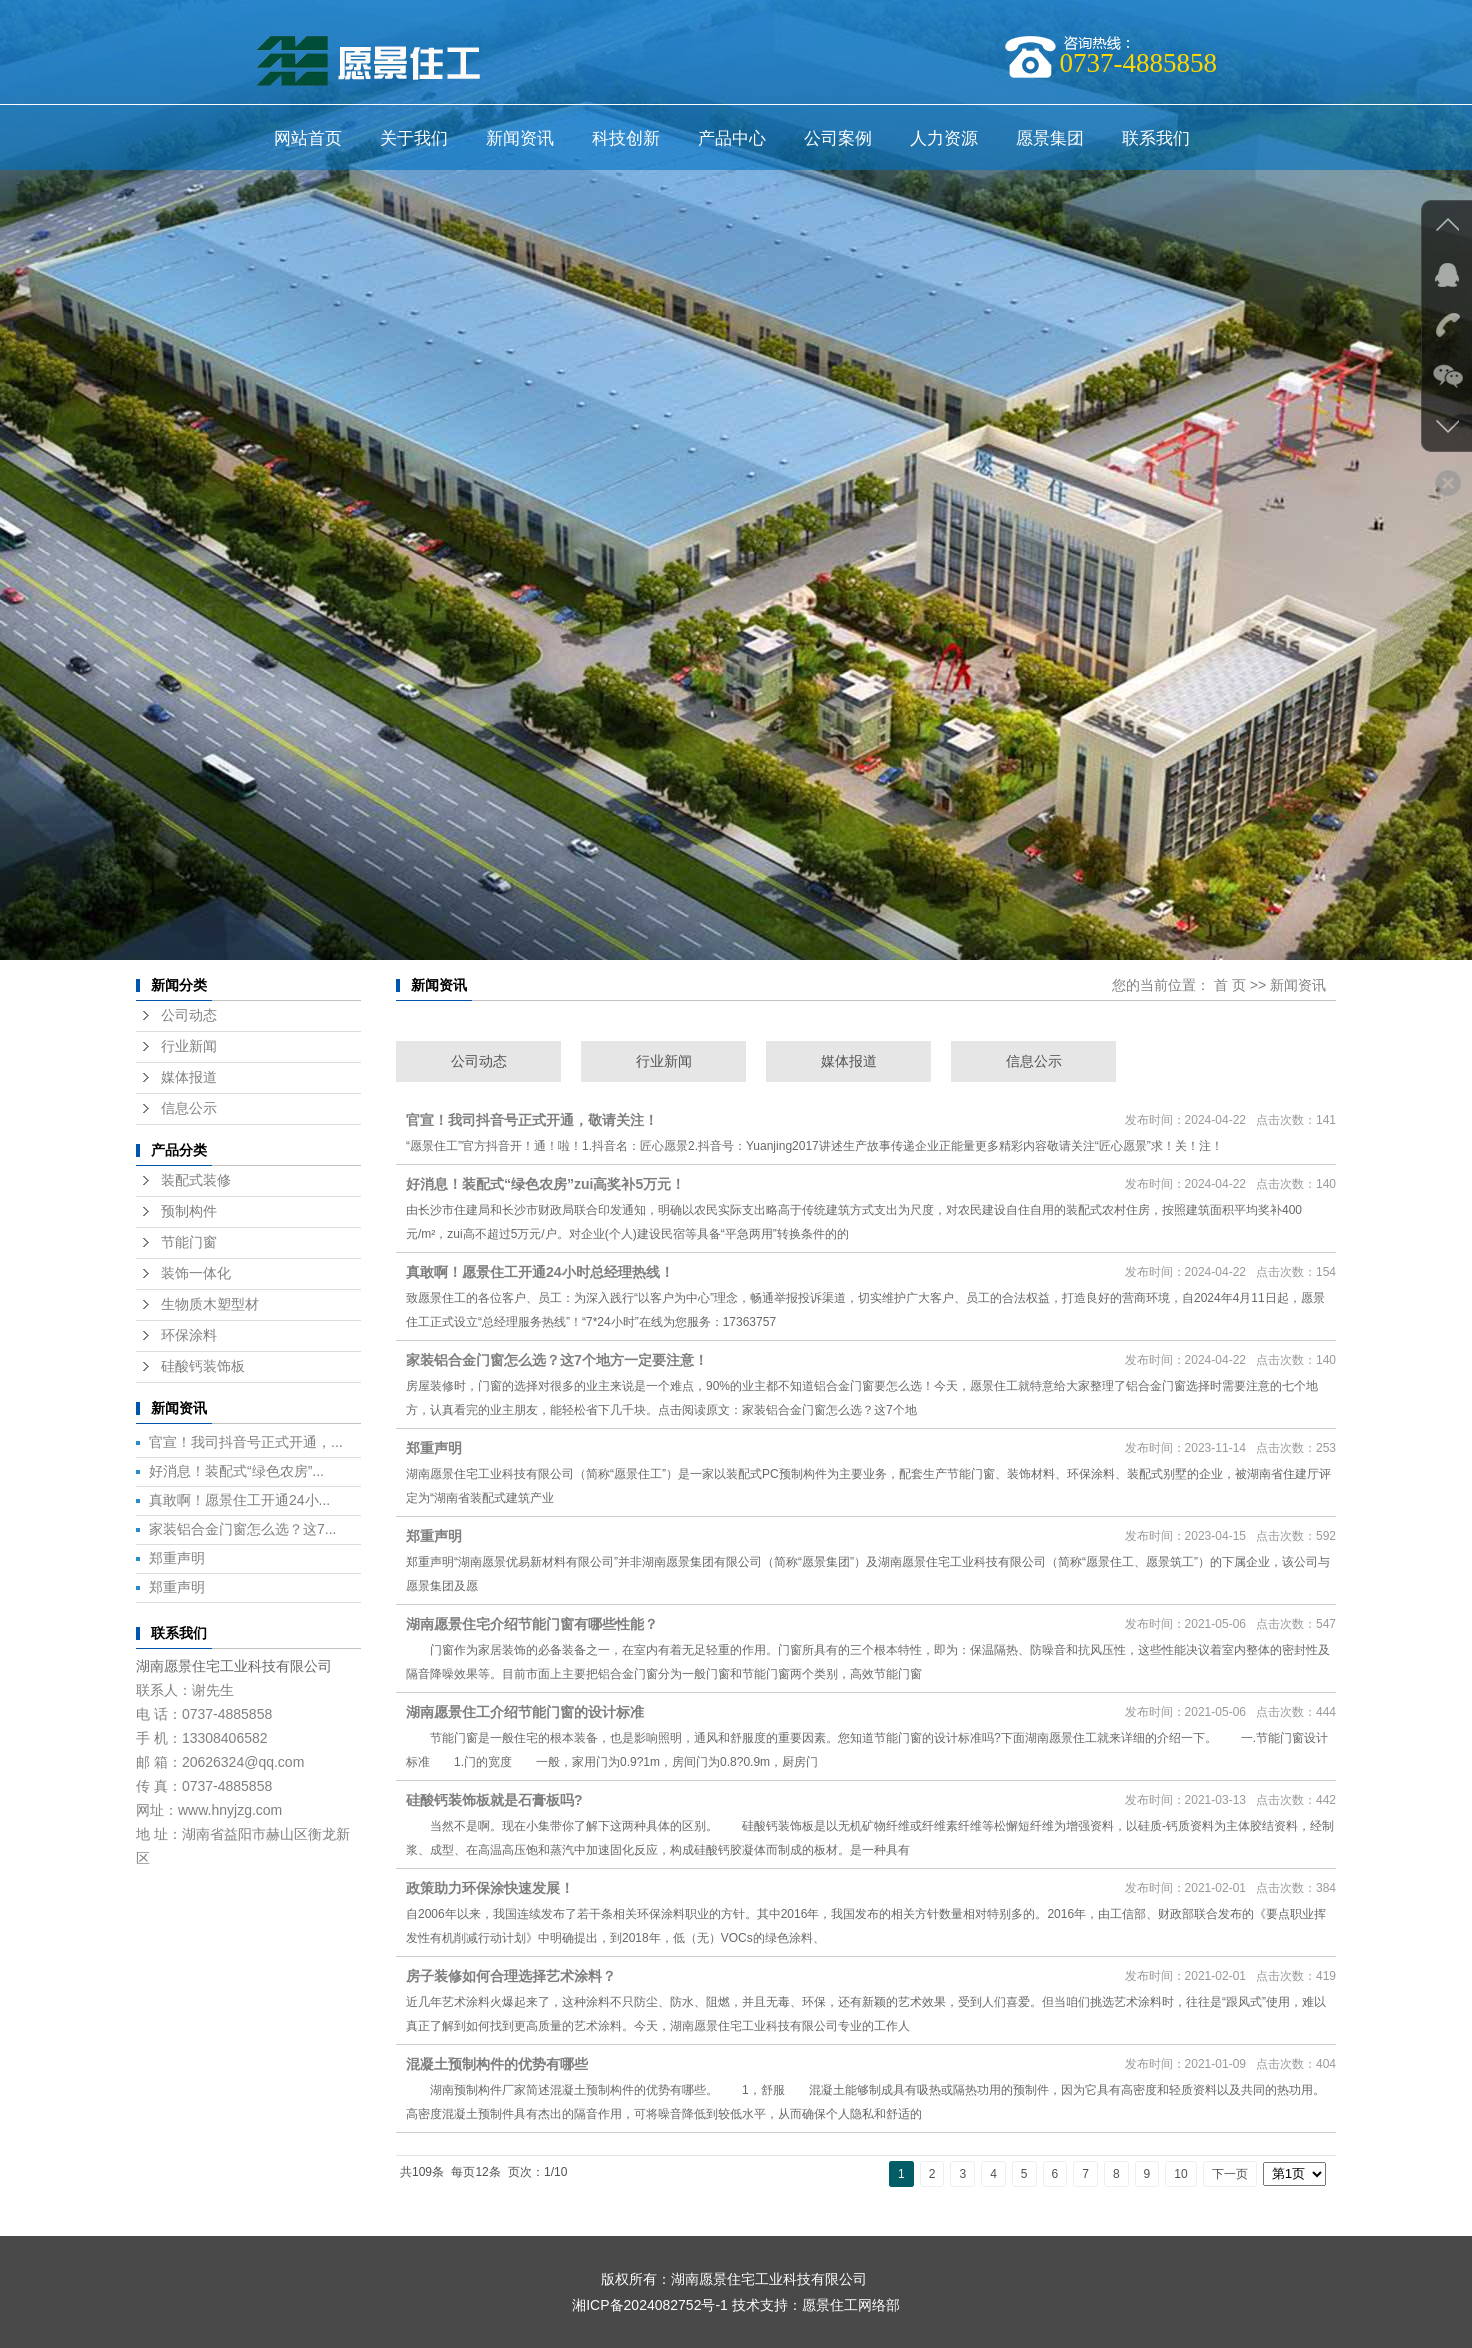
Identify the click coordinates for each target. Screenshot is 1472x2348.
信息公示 (189, 1108)
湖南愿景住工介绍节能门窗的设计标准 (525, 1712)
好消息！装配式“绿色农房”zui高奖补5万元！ (545, 1184)
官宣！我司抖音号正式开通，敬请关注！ (532, 1120)
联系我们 (1156, 138)
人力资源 (944, 138)
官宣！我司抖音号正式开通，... (246, 1442)
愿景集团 (1050, 138)
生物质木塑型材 (210, 1304)
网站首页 (308, 138)
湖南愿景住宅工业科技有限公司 (234, 1666)
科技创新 (626, 138)
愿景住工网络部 (851, 2305)
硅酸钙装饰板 (203, 1366)
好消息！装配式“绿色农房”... (236, 1471)
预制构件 (189, 1211)
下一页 (1230, 2174)
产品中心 (732, 138)
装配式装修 (196, 1180)
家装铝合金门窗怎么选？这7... (242, 1529)
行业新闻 (189, 1046)
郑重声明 (177, 1558)
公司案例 (838, 138)
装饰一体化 (196, 1273)
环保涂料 (189, 1335)
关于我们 (414, 138)
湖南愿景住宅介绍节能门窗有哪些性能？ (532, 1624)
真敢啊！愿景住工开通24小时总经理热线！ (540, 1272)
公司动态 (189, 1015)
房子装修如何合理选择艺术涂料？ (511, 1976)
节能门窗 (189, 1242)
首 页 (1230, 985)
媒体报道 (189, 1077)
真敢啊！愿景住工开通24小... (239, 1500)
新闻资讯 (520, 138)
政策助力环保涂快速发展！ (490, 1888)
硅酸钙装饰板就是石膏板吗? (494, 1800)
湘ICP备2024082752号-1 (650, 2305)
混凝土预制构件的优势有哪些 (497, 2064)
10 (1180, 2174)
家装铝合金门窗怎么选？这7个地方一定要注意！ (557, 1360)
